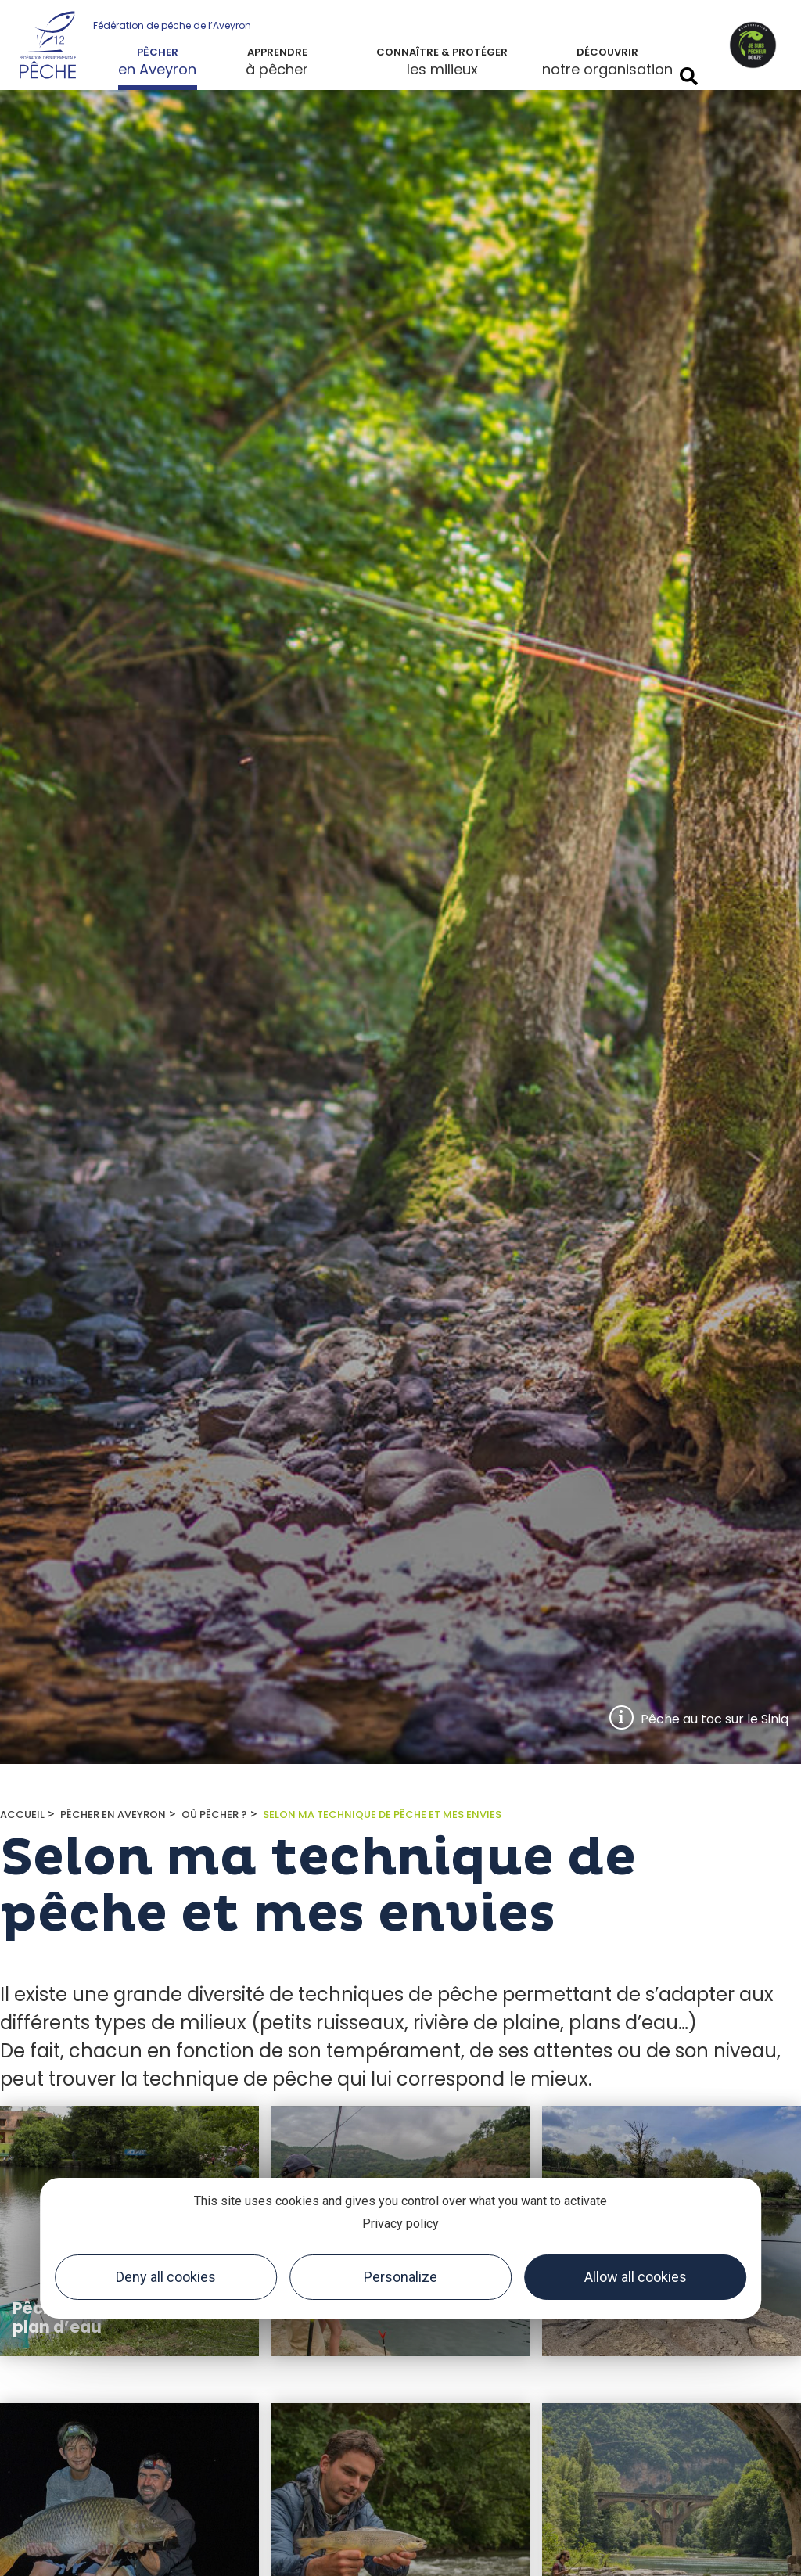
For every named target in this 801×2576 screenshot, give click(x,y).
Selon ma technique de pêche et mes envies (382, 1814)
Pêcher (157, 52)
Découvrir (607, 52)
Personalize (400, 2277)
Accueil (22, 1814)
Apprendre (277, 52)
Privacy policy (400, 2223)
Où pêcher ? (214, 1814)
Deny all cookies (166, 2277)
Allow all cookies (635, 2277)
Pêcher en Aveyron (113, 1814)
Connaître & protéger (442, 52)
